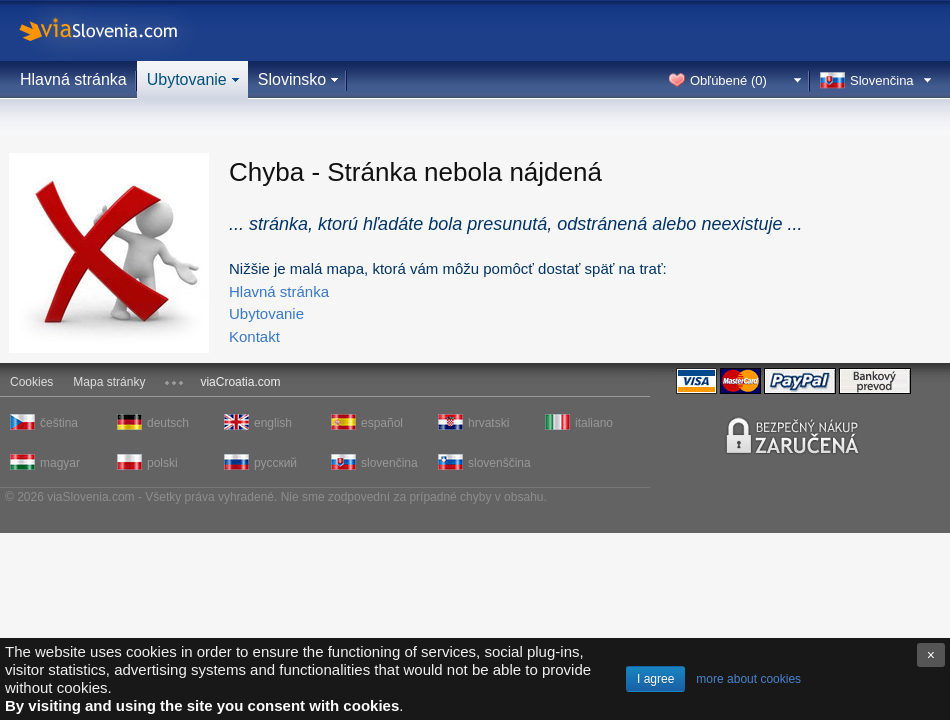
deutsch (168, 423)
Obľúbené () (728, 80)
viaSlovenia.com (115, 30)
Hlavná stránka (73, 79)
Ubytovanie (187, 79)
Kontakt (254, 336)
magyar (60, 463)
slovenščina (498, 463)
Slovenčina (882, 80)
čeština (59, 423)
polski (162, 463)
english (273, 423)
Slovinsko (292, 79)
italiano (594, 423)
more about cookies (748, 679)
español (382, 423)
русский (275, 463)
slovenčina (389, 463)
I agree (655, 679)
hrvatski (488, 423)
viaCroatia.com (240, 382)
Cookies (31, 382)
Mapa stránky (109, 382)
